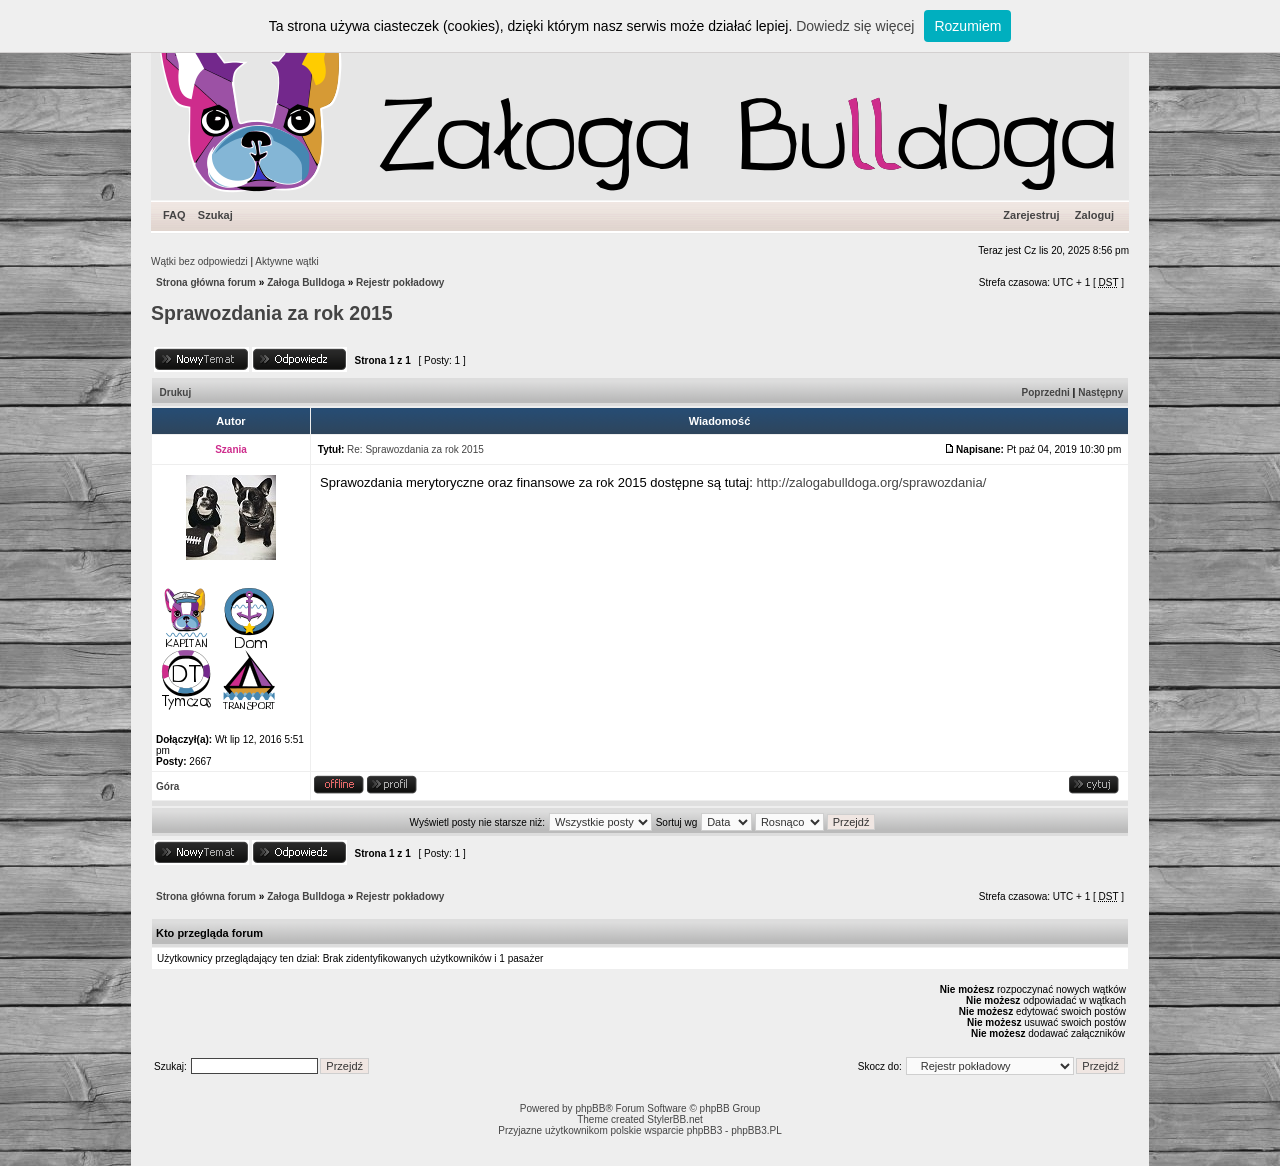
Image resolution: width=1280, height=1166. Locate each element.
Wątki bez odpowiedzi (199, 261)
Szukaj (215, 215)
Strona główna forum (206, 282)
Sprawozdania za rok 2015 (272, 313)
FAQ (174, 215)
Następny (1100, 392)
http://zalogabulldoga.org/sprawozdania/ (871, 482)
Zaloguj (1094, 215)
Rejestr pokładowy (400, 282)
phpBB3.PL (756, 1130)
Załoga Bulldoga (306, 282)
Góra (167, 786)
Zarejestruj (1031, 215)
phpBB (590, 1108)
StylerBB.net (675, 1119)
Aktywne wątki (286, 261)
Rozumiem (967, 26)
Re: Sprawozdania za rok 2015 (415, 449)
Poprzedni (1046, 392)
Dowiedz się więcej (855, 26)
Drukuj (176, 392)
